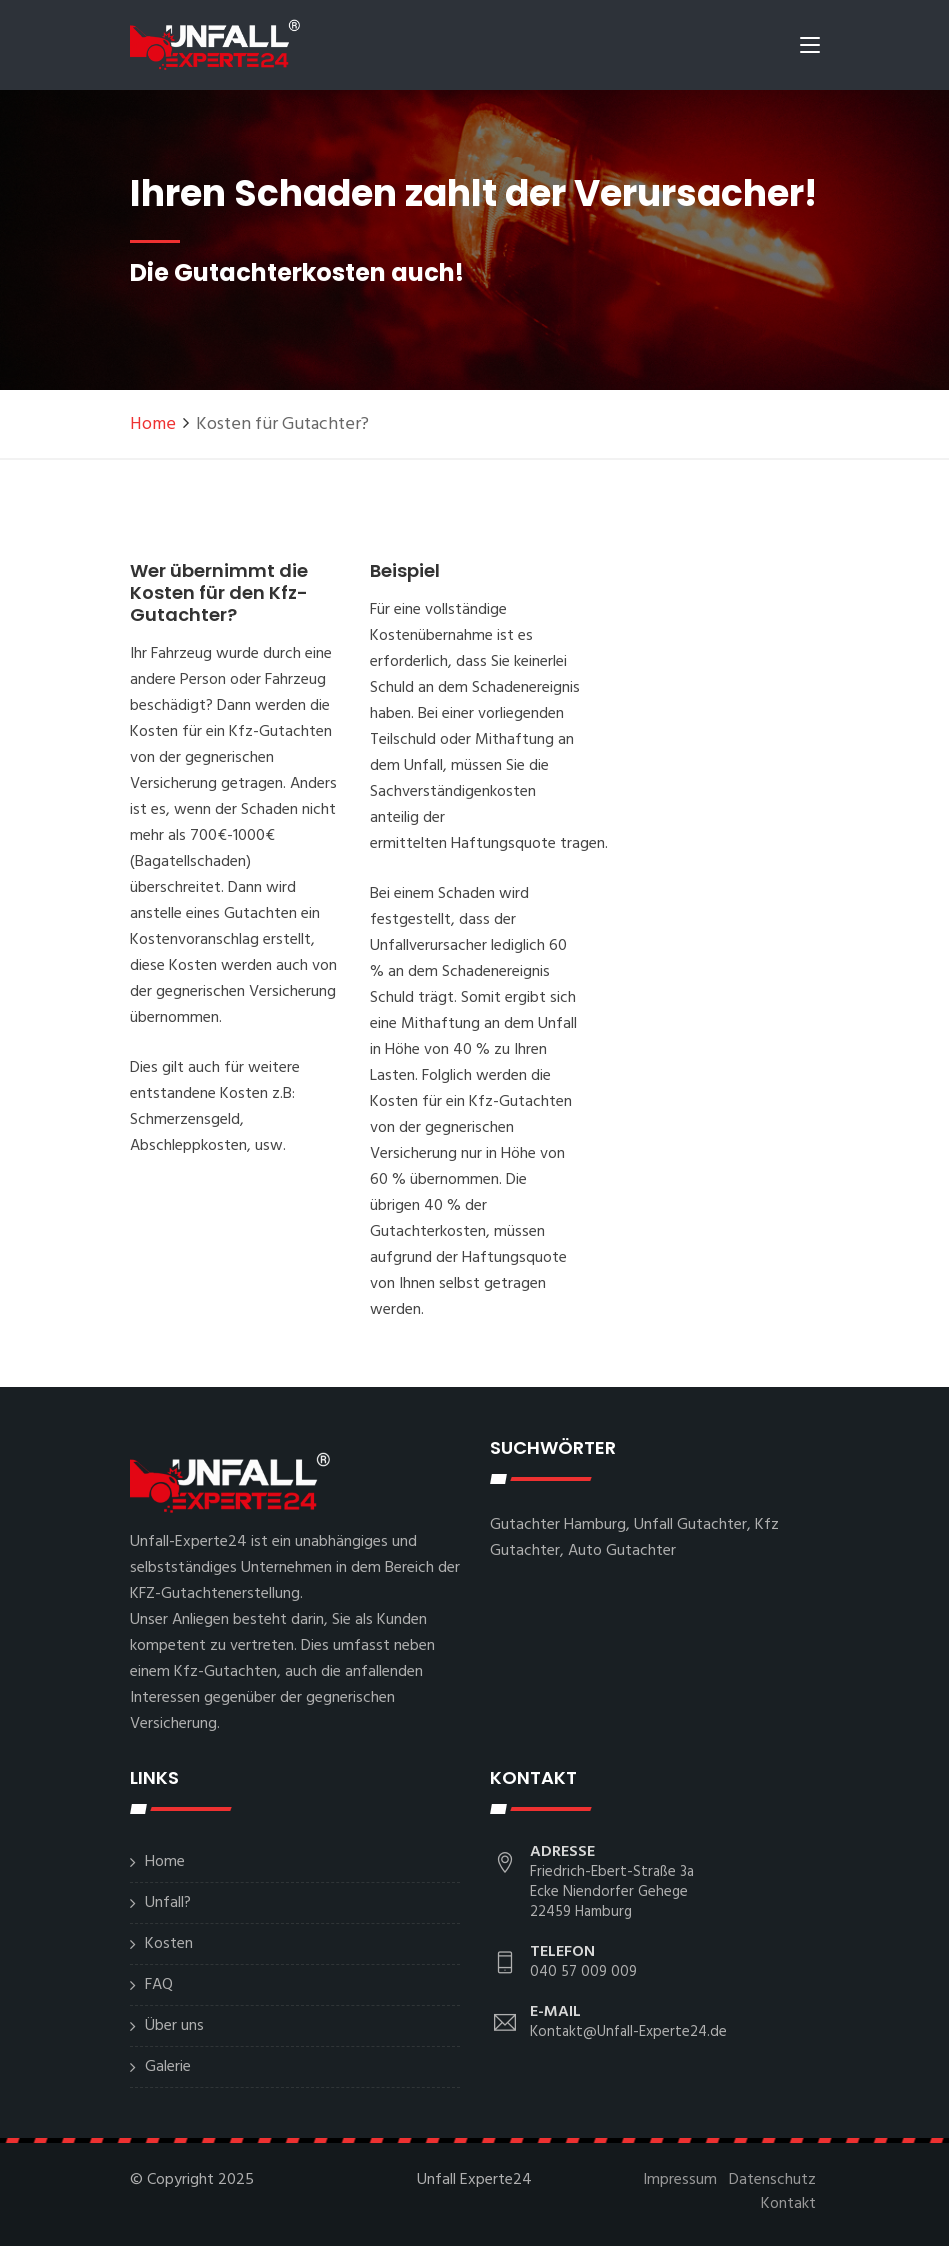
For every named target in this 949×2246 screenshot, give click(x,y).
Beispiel (405, 570)
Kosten (169, 1944)
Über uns (174, 2026)
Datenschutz (772, 2180)
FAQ (159, 1985)
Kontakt (788, 2204)
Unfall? (168, 1903)
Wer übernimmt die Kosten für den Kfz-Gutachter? (219, 592)
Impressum (680, 2180)
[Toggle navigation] (810, 49)
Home (153, 424)
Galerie (168, 2067)
